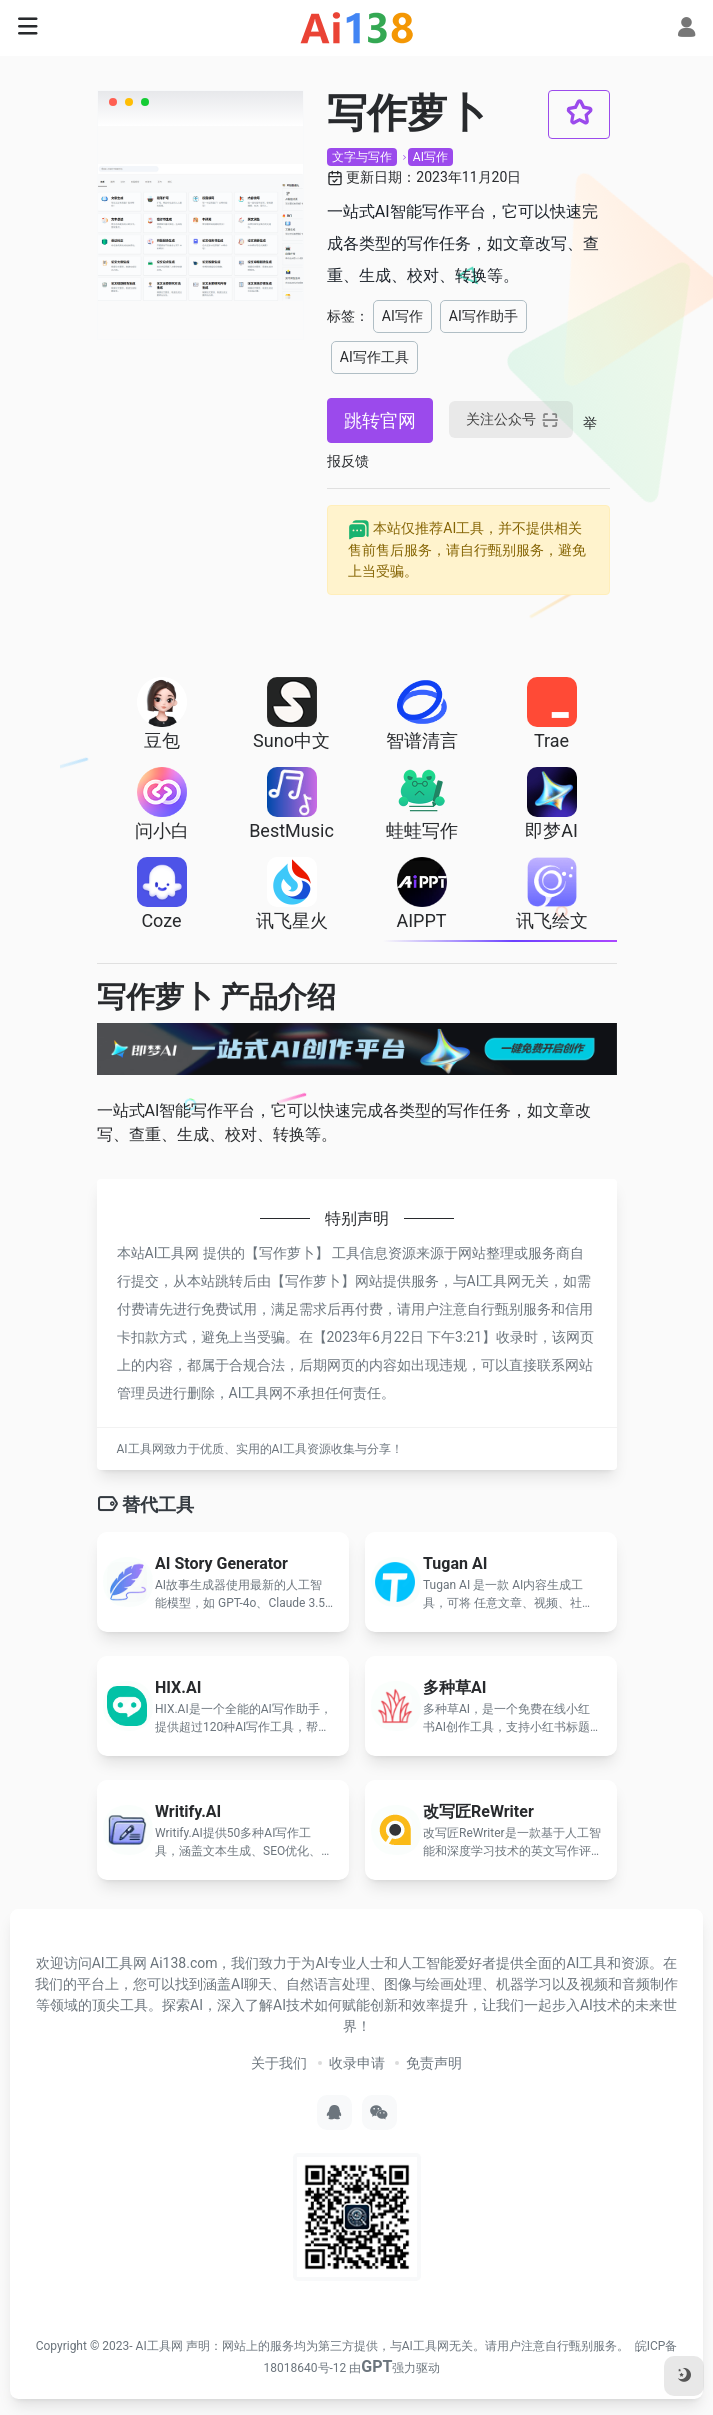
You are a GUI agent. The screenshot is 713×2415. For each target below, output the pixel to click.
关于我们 (279, 2063)
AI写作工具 (374, 357)
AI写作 (430, 157)
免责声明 (434, 2063)
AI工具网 (159, 2346)
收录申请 (357, 2063)
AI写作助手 (483, 316)
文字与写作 (362, 157)
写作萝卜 (287, 1253)
